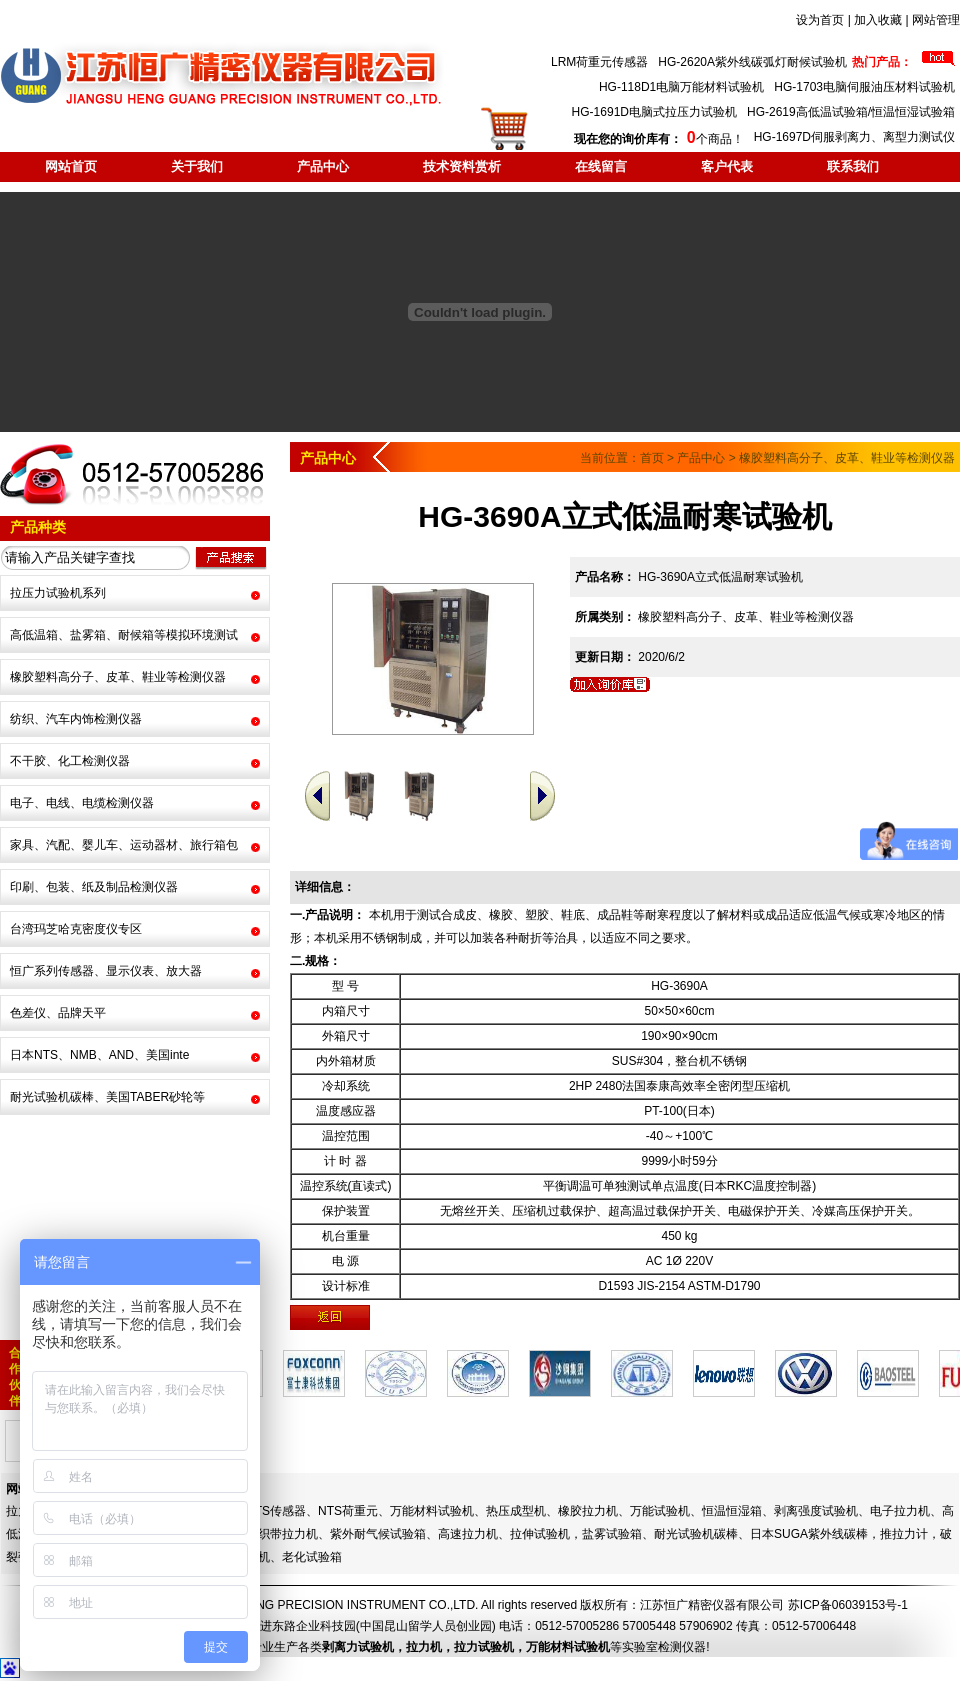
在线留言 (601, 166)
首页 (652, 458)
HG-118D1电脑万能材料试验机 (681, 87)
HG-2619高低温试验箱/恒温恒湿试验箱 (851, 112)
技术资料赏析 (462, 166)
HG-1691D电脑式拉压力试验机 (654, 112)
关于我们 (197, 166)
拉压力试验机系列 (58, 593)
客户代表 (727, 166)
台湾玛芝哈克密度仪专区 (76, 929)
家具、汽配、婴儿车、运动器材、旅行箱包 (124, 845)
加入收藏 (878, 20)
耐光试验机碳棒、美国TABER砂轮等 (107, 1097)
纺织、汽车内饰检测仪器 (76, 719)
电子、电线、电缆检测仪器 (82, 803)
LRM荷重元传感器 (599, 62)
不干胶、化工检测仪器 (70, 761)
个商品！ (658, 139)
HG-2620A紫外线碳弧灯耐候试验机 (752, 62)
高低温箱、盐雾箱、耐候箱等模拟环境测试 (124, 635)
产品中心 (323, 166)
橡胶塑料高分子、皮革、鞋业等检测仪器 (118, 677)
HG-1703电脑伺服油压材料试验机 (864, 87)
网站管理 (936, 20)
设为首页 (820, 20)
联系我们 (853, 166)
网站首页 (71, 166)
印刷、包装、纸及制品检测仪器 (94, 887)
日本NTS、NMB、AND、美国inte (99, 1055)
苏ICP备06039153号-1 (848, 1605)
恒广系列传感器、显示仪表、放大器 (106, 971)
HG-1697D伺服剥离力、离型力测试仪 (854, 137)
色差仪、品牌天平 (58, 1013)
